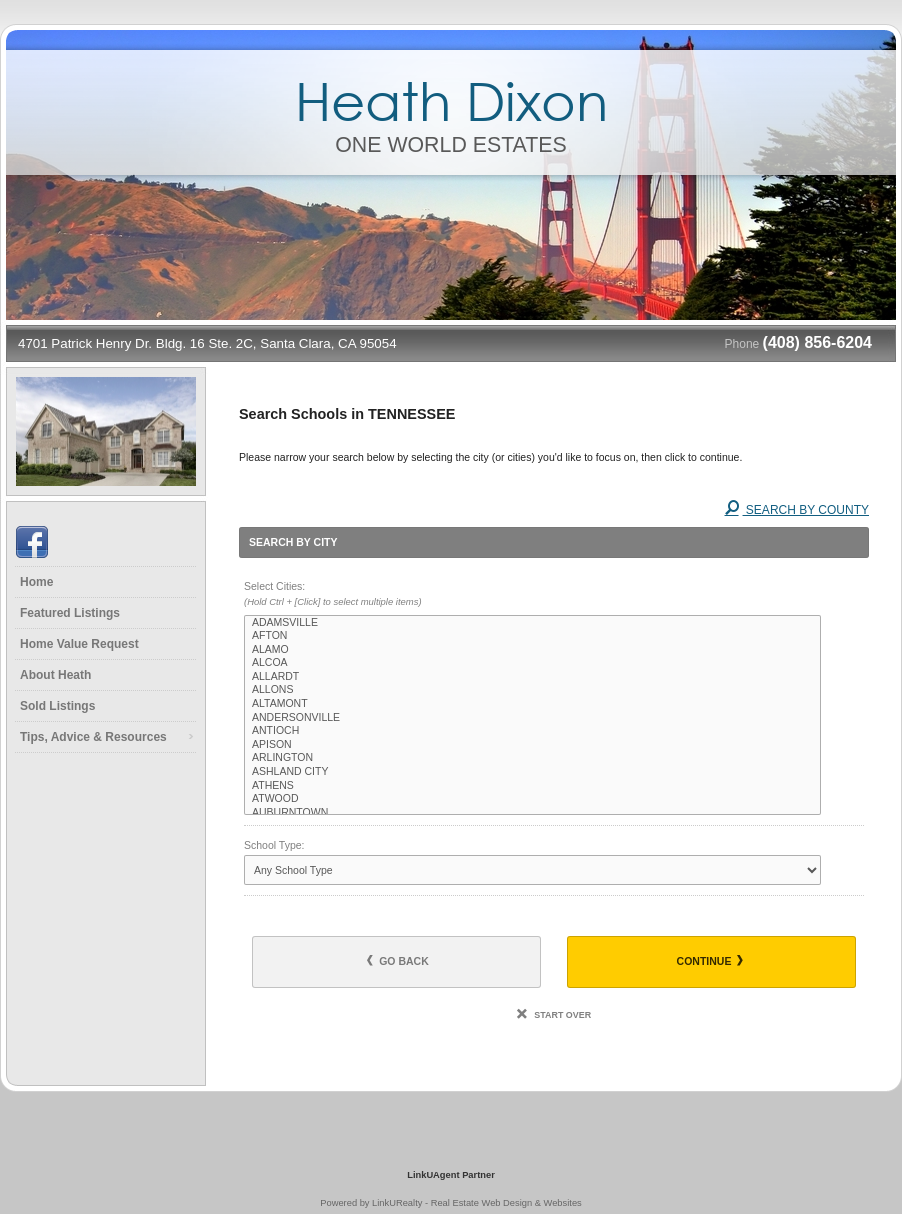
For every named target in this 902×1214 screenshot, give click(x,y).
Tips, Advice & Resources (93, 737)
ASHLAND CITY (532, 772)
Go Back (398, 961)
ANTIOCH (532, 731)
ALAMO (532, 650)
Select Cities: (554, 595)
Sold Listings (57, 706)
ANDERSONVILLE (532, 718)
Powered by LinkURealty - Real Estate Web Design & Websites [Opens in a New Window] (450, 1203)
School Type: (274, 845)
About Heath (55, 675)
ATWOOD (532, 799)
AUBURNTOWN (532, 813)
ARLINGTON (532, 758)
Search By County (797, 510)
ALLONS (532, 690)
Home (36, 582)
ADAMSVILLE (532, 623)
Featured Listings (70, 613)
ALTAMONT (532, 704)
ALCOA (532, 663)
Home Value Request (79, 644)
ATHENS (532, 786)
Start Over (554, 1015)
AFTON (532, 636)
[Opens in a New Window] (451, 1146)
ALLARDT (532, 677)
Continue (710, 961)
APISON (532, 745)
